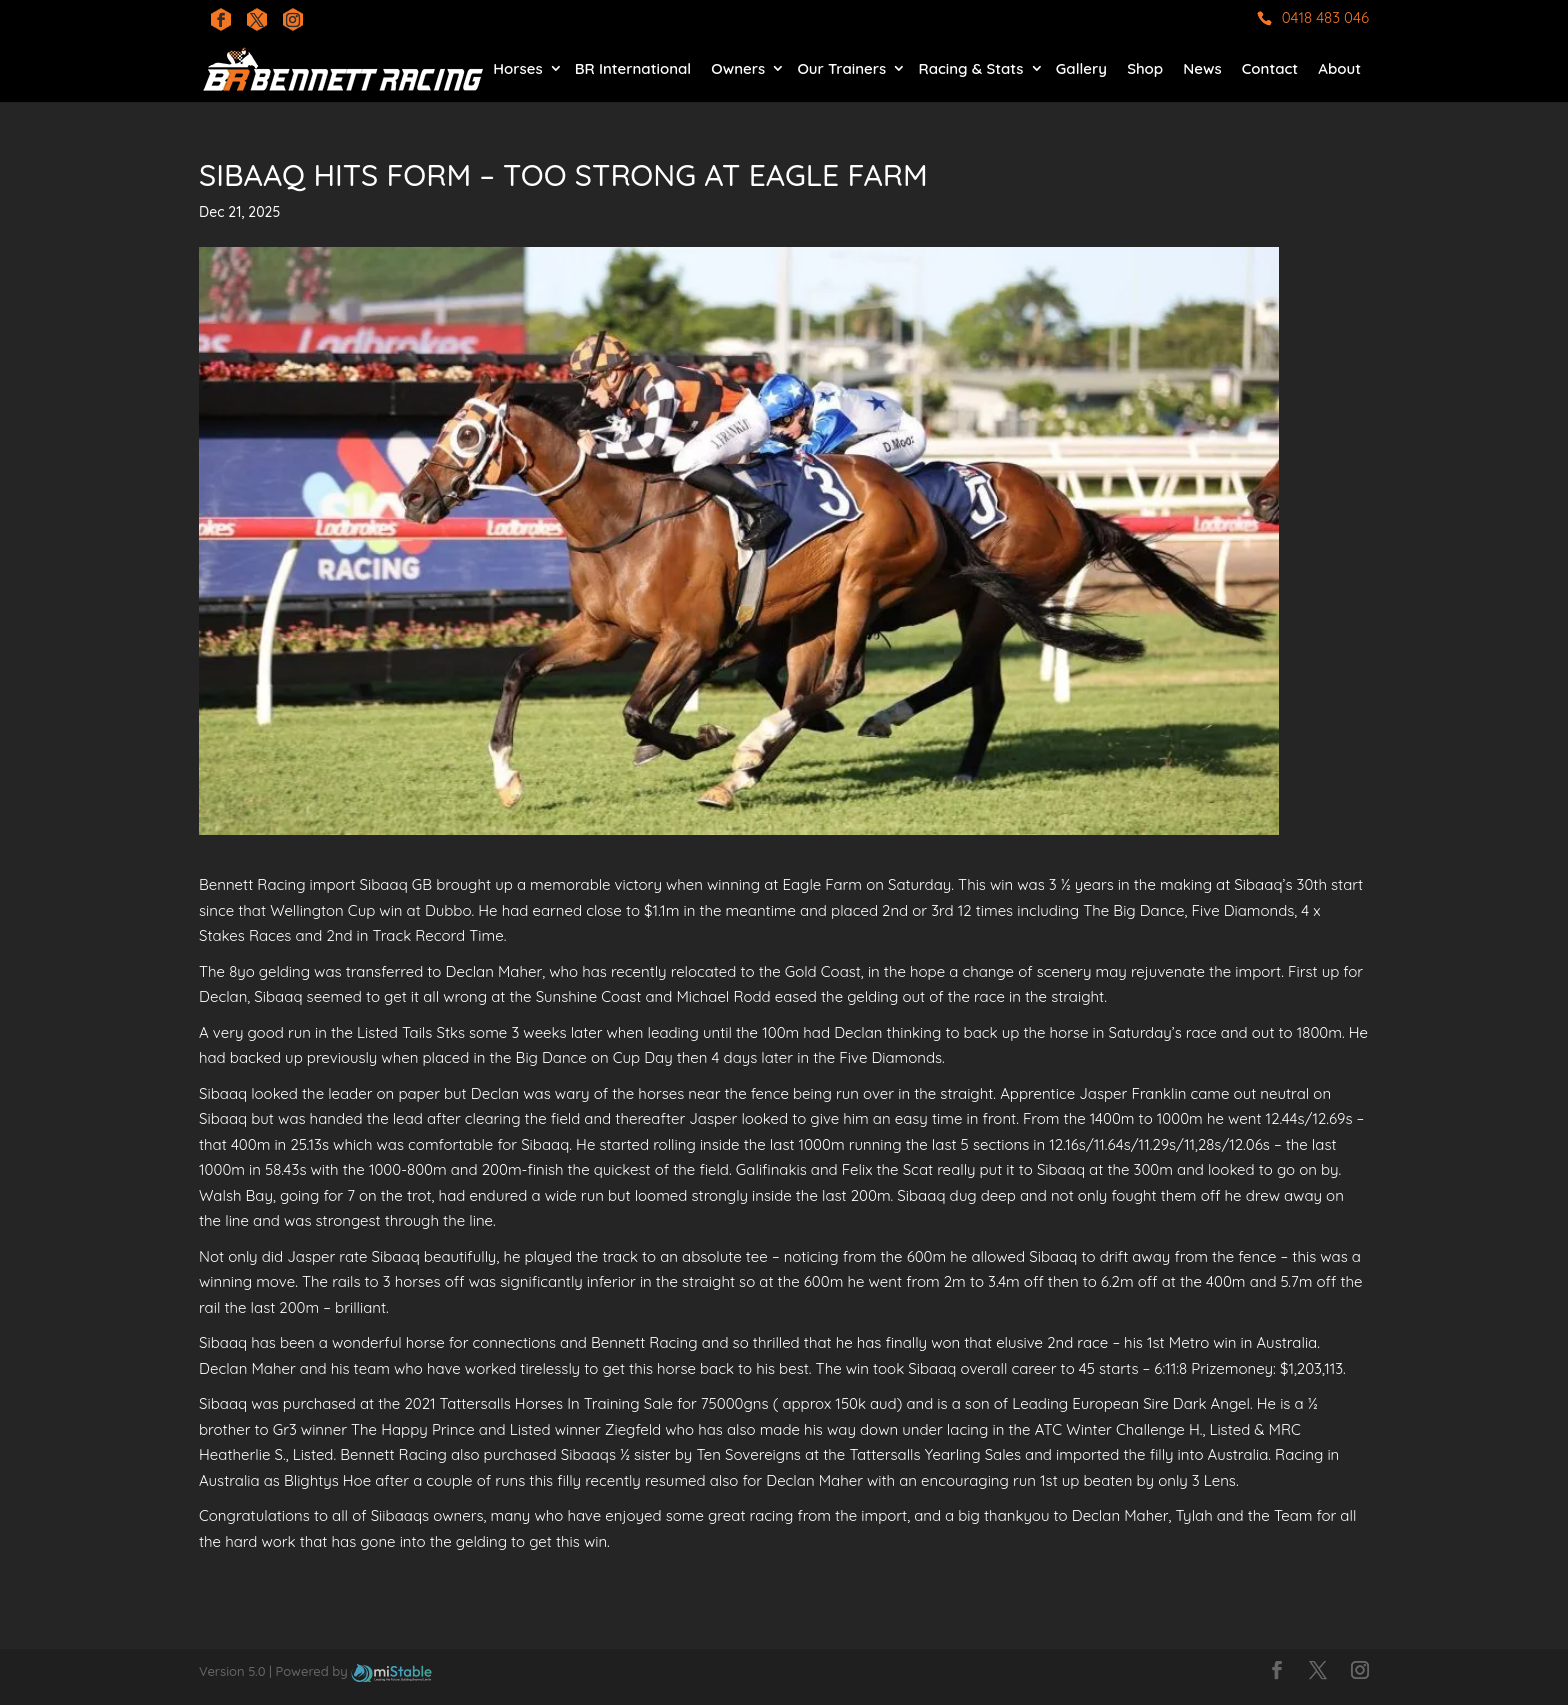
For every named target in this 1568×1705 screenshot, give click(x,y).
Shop (1145, 68)
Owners (738, 68)
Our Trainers (841, 68)
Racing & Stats (970, 68)
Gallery (1081, 68)
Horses (517, 68)
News (1202, 68)
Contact (1270, 68)
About (1339, 68)
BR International (633, 68)
